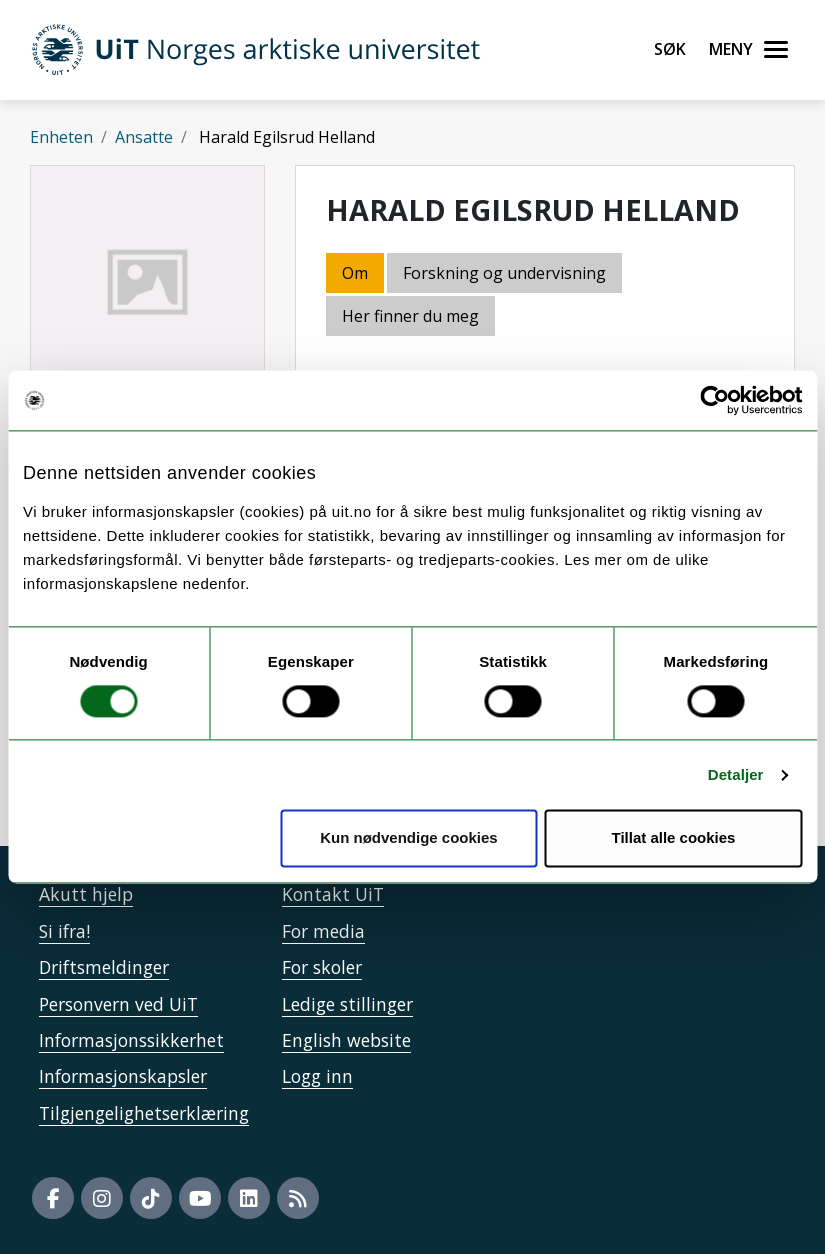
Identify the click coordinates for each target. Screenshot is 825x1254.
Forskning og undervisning (504, 273)
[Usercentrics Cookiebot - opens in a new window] (714, 400)
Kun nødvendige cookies (409, 838)
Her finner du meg (410, 316)
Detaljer (736, 774)
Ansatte (144, 137)
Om (355, 273)
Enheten (61, 137)
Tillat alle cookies (673, 838)
